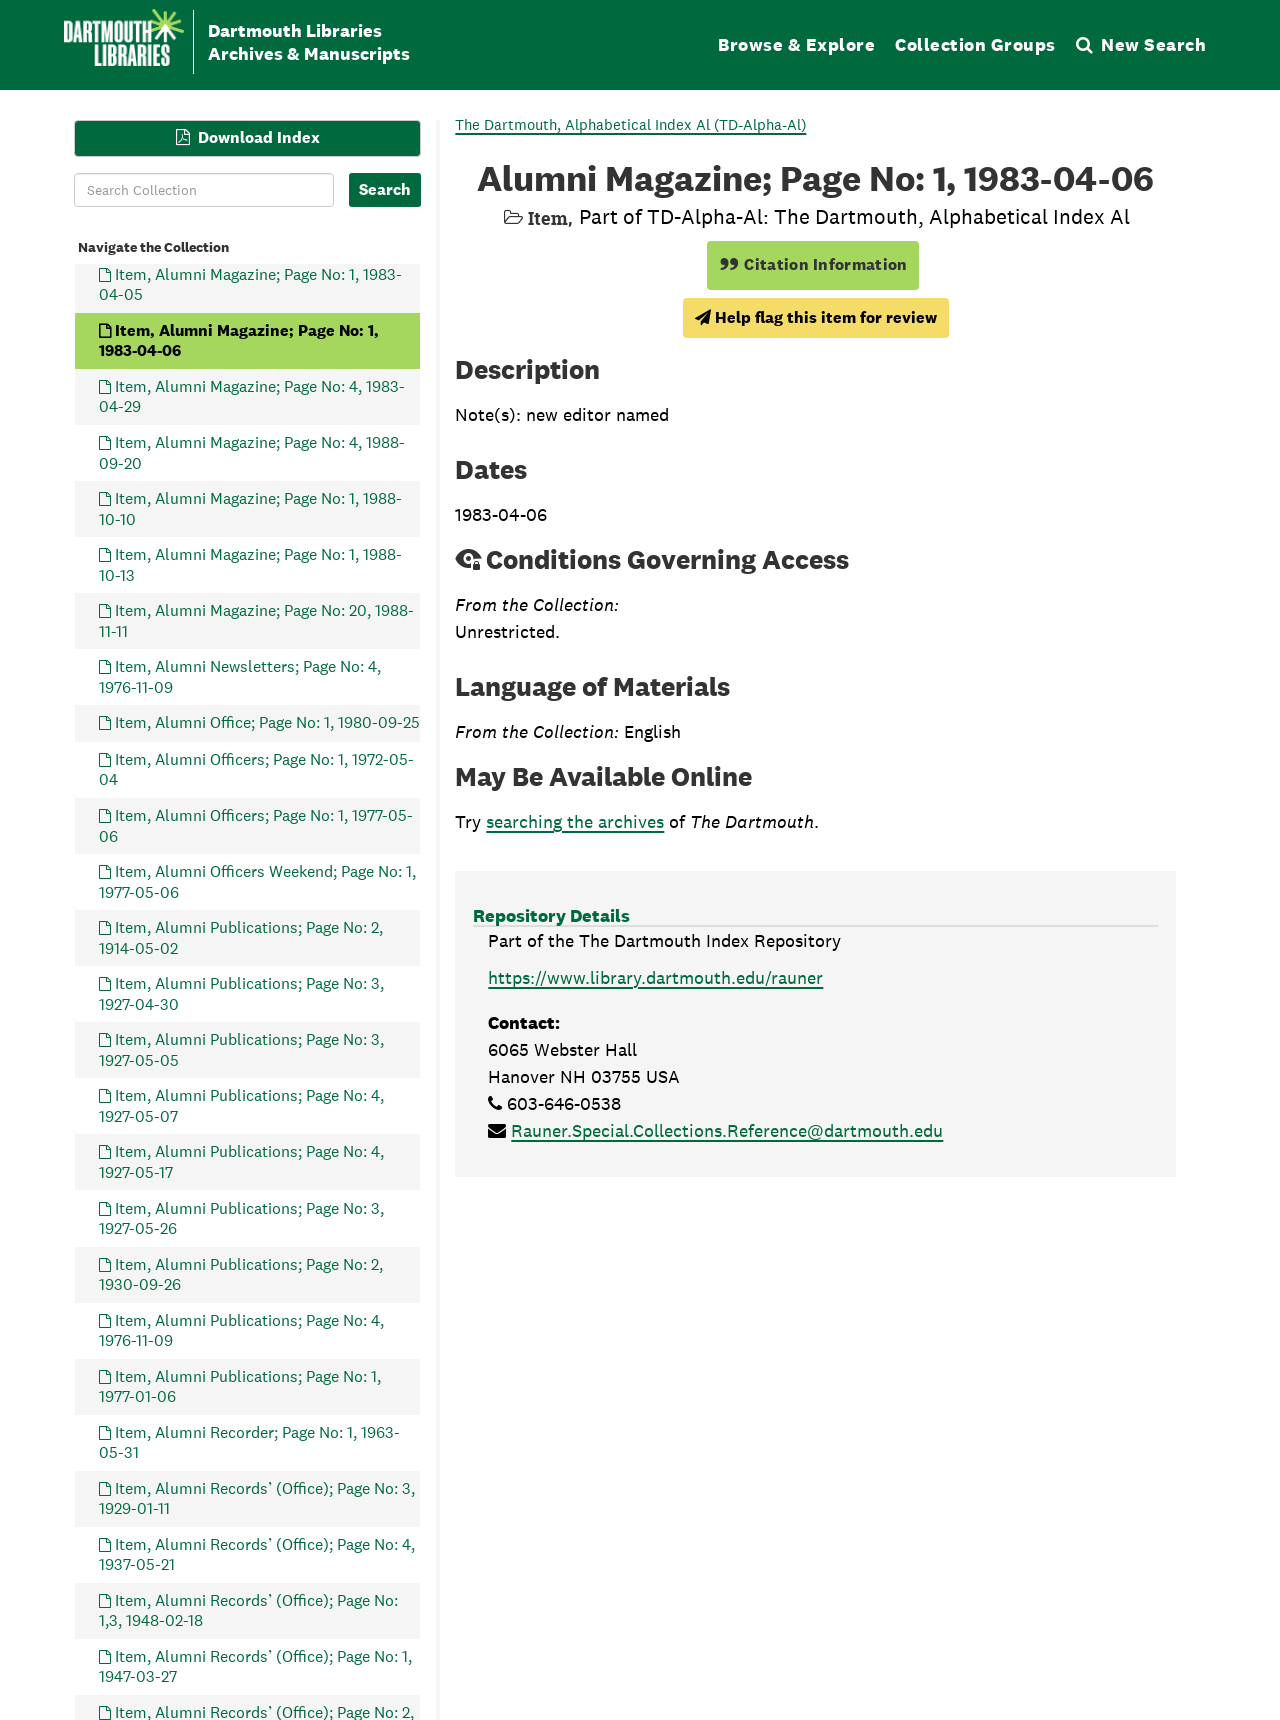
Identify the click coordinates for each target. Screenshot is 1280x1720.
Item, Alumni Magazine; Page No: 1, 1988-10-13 (250, 564)
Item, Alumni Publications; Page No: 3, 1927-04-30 (241, 993)
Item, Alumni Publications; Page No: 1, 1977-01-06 (240, 1385)
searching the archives (575, 821)
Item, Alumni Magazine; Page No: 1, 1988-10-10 (250, 508)
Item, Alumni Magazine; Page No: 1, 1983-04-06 (239, 339)
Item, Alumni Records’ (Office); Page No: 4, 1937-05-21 (257, 1553)
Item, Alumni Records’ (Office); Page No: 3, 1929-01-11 (257, 1497)
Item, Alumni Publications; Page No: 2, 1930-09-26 (241, 1273)
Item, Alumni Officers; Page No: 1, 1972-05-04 (256, 769)
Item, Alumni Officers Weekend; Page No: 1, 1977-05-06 (257, 881)
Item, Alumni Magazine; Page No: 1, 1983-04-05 (250, 283)
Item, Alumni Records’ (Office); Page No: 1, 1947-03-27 (255, 1666)
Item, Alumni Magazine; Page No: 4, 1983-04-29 (252, 396)
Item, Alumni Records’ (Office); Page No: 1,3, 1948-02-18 (248, 1609)
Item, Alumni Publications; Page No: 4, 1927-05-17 (241, 1161)
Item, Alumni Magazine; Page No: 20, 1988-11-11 (256, 620)
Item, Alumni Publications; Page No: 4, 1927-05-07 (241, 1105)
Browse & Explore (796, 44)
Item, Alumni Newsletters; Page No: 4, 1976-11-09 (240, 676)
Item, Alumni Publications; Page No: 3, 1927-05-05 (241, 1049)
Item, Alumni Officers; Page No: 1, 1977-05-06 (256, 825)
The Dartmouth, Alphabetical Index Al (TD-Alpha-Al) (630, 124)
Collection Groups (975, 44)
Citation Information (813, 264)
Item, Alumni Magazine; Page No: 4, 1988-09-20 (252, 452)
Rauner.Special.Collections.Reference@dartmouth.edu (727, 1130)
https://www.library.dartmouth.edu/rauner (655, 977)
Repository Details (551, 915)
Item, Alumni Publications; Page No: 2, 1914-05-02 (241, 937)
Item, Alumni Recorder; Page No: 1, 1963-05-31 (249, 1441)
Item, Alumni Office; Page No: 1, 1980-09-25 (267, 722)
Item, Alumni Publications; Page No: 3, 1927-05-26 (241, 1217)
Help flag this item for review (816, 317)
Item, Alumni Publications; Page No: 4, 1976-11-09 (241, 1329)
